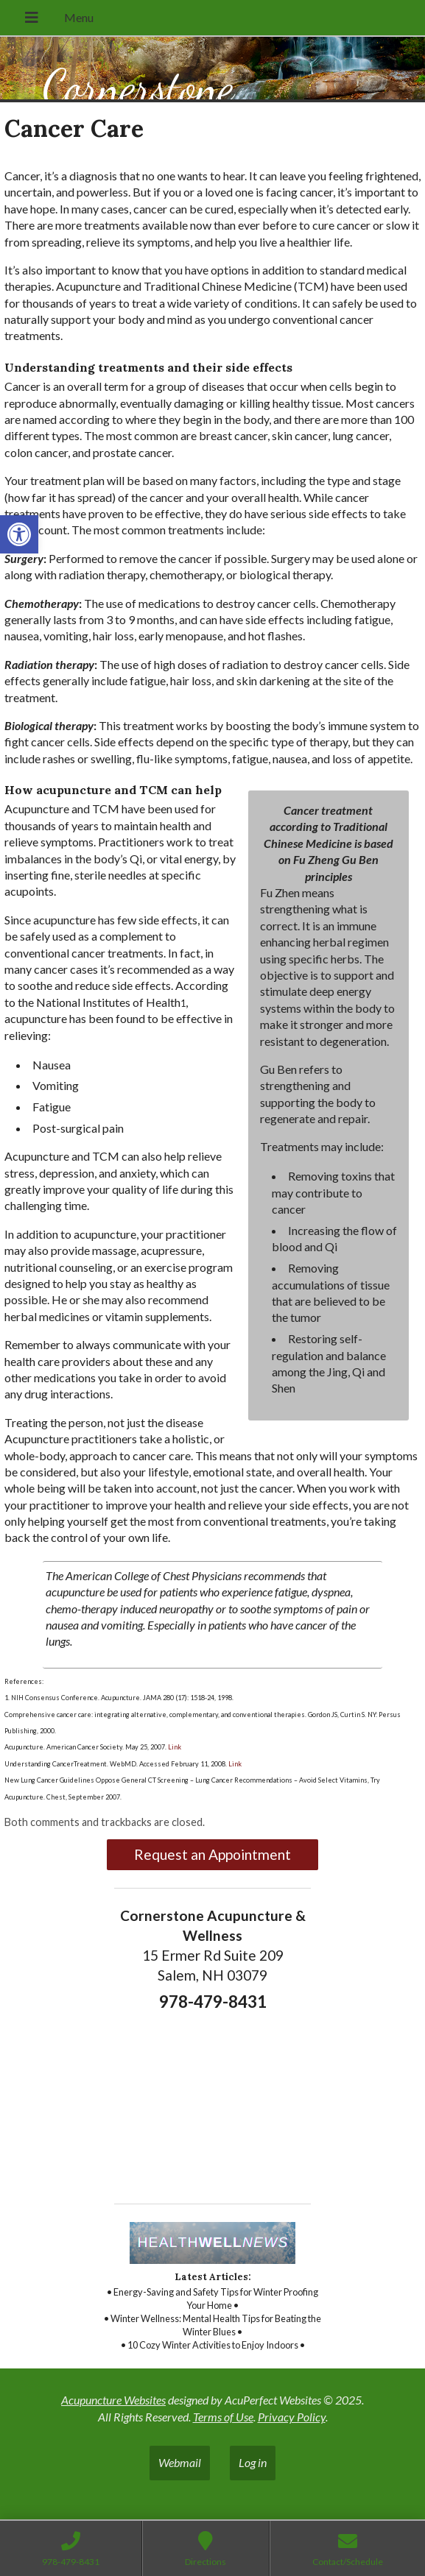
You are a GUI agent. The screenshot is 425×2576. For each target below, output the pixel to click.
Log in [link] (253, 2462)
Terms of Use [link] (223, 2417)
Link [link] (173, 1747)
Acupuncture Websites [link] (113, 2400)
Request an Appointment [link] (212, 1854)
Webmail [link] (179, 2462)
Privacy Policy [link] (292, 2417)
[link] (19, 534)
